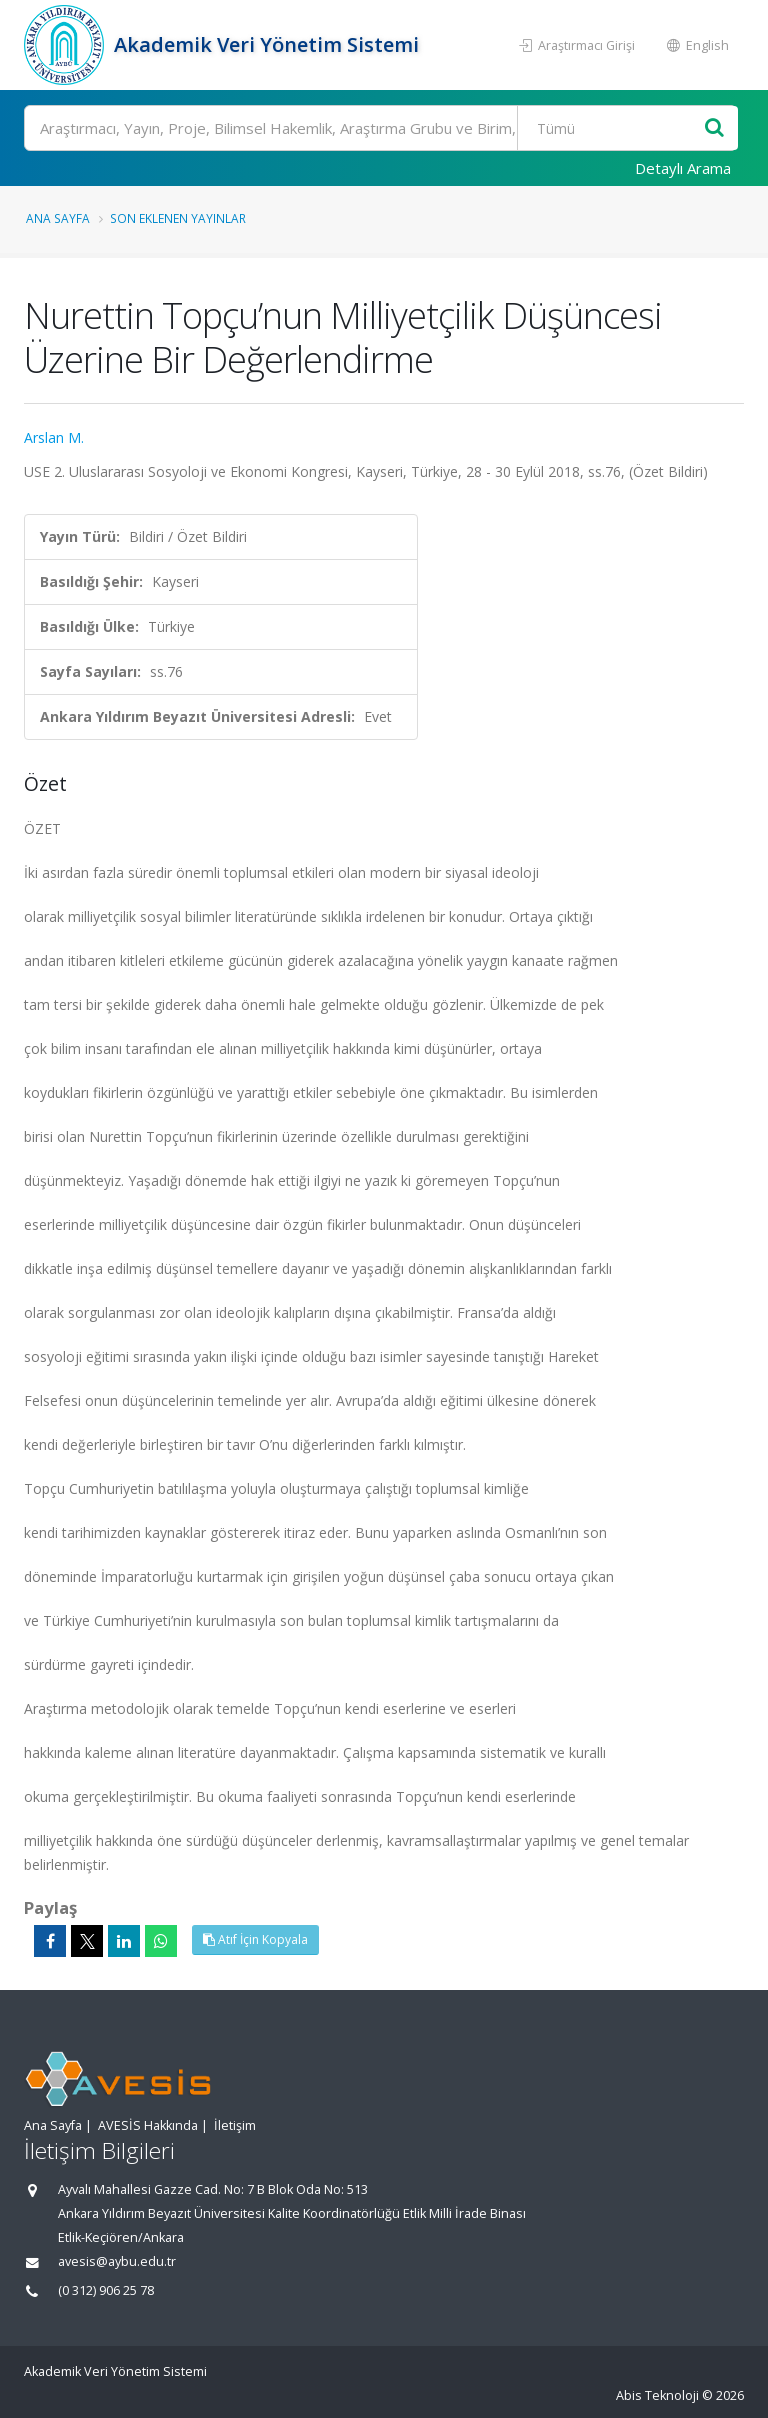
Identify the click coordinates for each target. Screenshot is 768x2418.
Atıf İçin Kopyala (255, 1939)
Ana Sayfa (58, 218)
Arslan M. (54, 437)
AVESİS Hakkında (148, 2125)
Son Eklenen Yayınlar (178, 218)
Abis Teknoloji (657, 2395)
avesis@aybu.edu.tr (117, 2261)
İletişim (235, 2125)
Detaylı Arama (683, 168)
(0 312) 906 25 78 (106, 2290)
